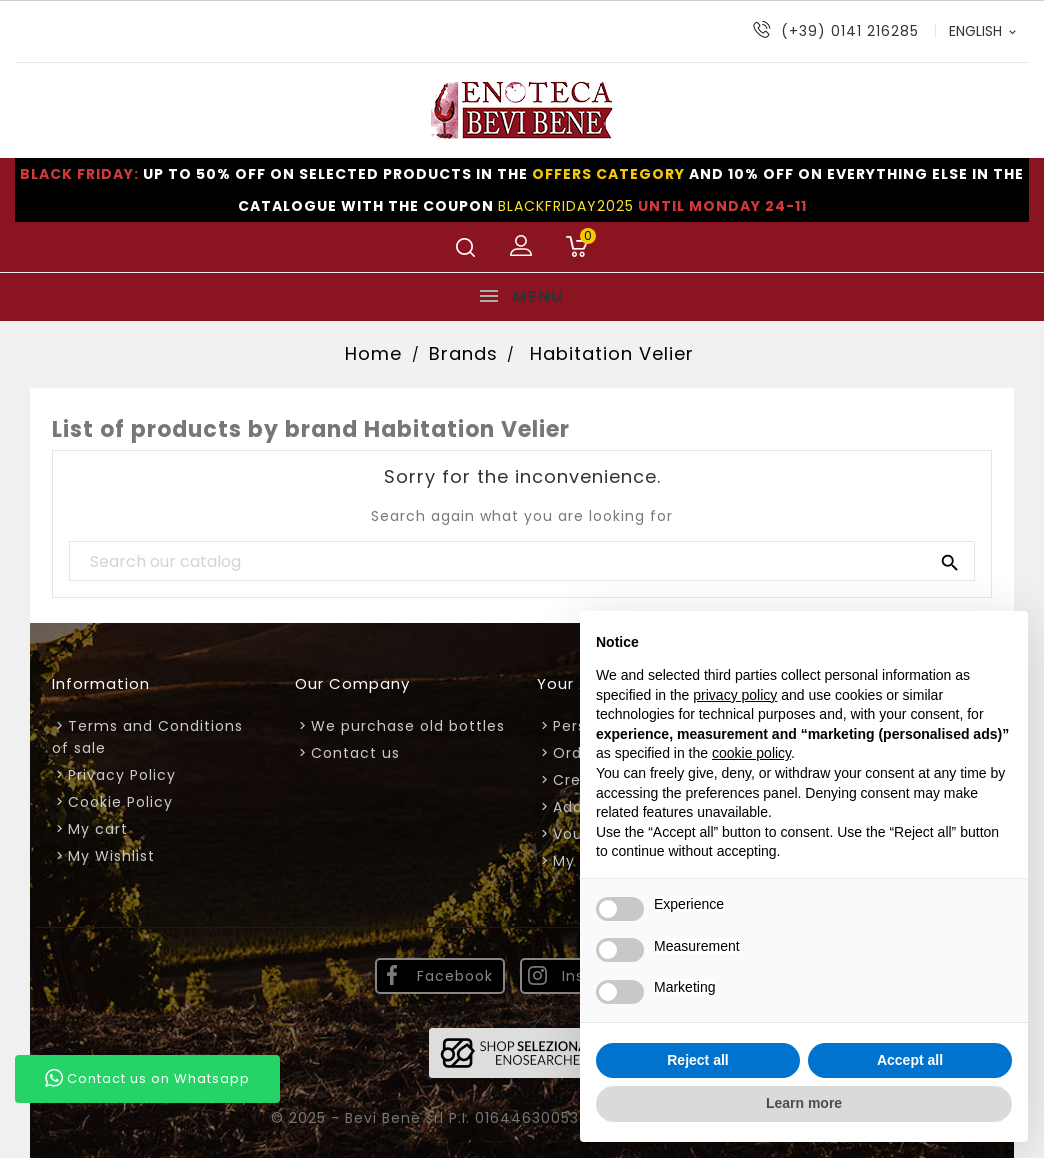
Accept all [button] (910, 1060)
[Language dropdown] (984, 31)
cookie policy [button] (751, 753)
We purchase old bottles (408, 726)
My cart (98, 829)
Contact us (355, 753)
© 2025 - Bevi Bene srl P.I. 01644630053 (427, 1118)
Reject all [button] (697, 1060)
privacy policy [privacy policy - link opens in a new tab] (735, 695)
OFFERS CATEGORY (608, 174)
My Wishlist (111, 856)
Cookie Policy (120, 802)
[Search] (522, 562)
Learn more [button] (804, 1103)
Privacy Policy (122, 775)
